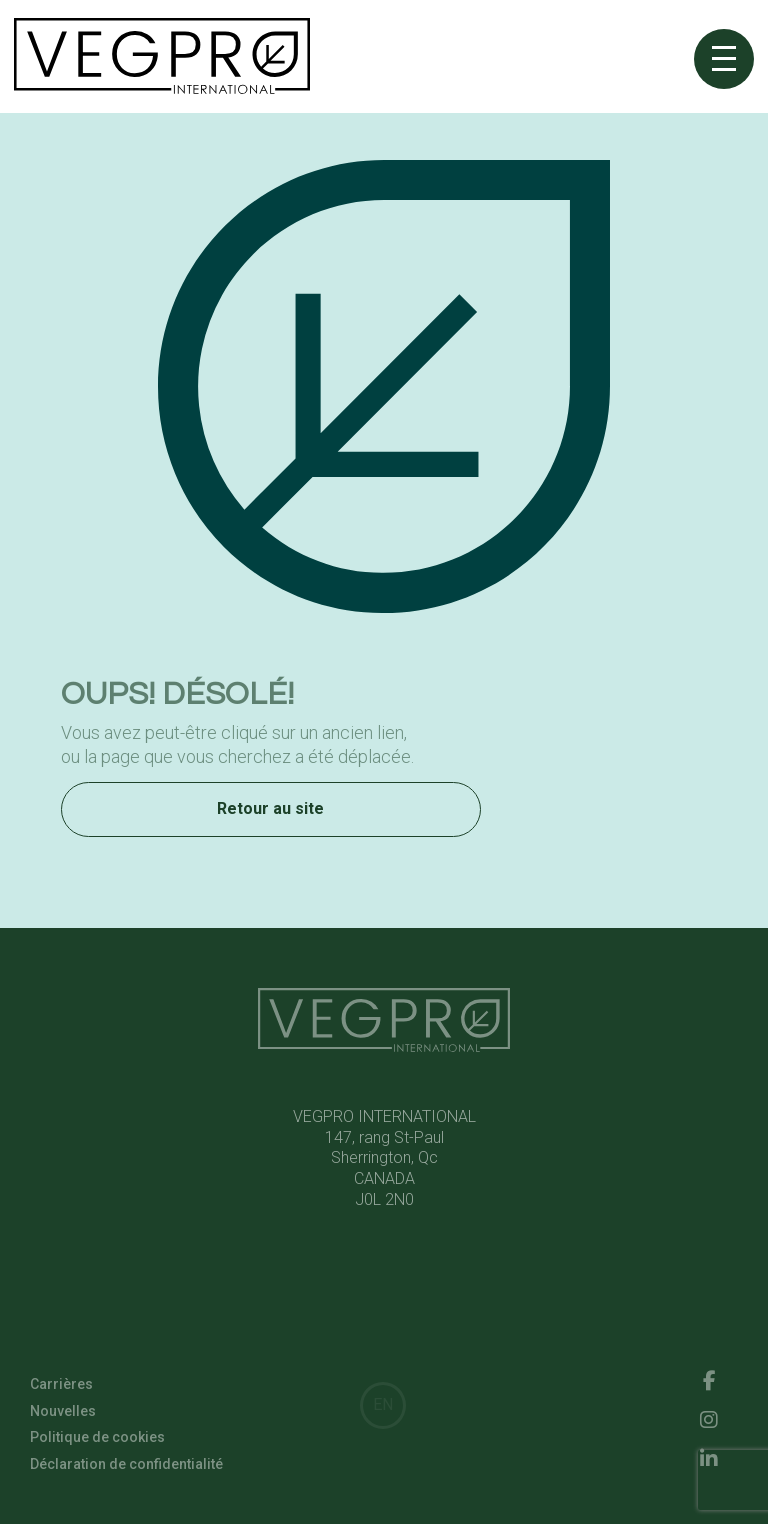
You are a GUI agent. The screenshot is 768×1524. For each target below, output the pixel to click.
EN (383, 1404)
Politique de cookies (97, 1441)
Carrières (61, 1388)
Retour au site (270, 811)
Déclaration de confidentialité (126, 1467)
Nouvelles (63, 1414)
